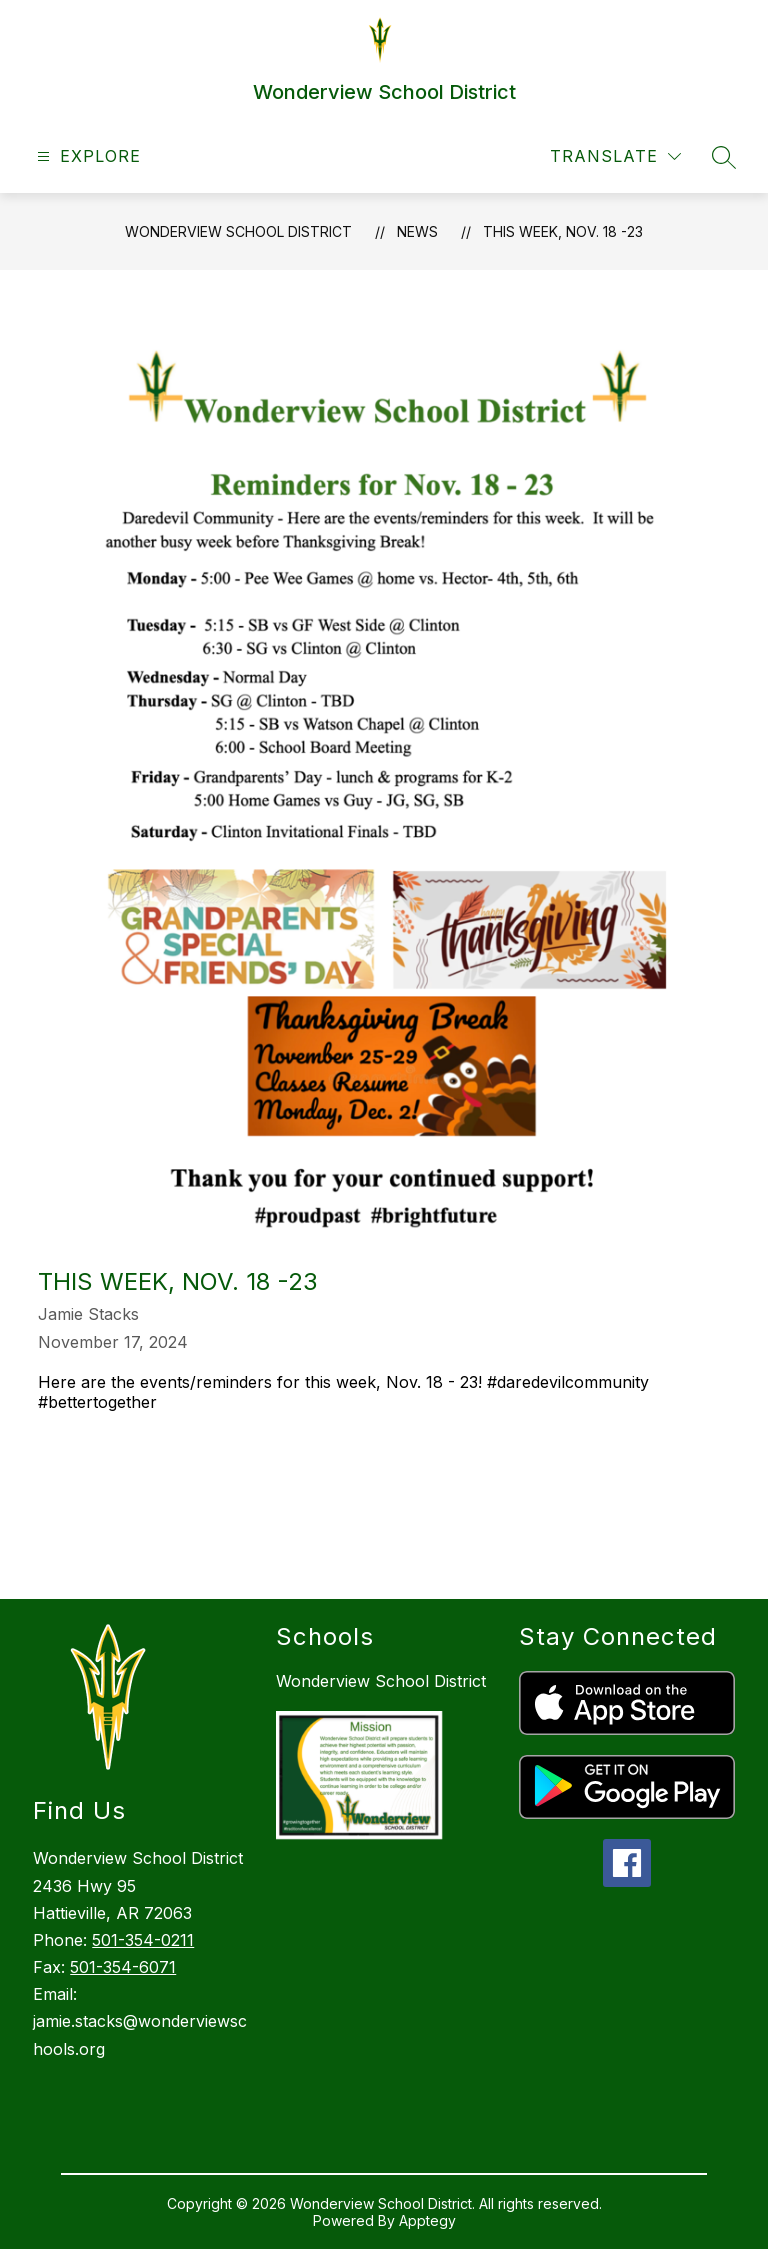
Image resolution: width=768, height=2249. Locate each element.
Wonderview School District (238, 231)
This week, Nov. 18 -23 (563, 231)
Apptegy (427, 2220)
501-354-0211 (143, 1940)
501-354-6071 (123, 1967)
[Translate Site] (615, 156)
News (417, 231)
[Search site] (724, 157)
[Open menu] (86, 156)
